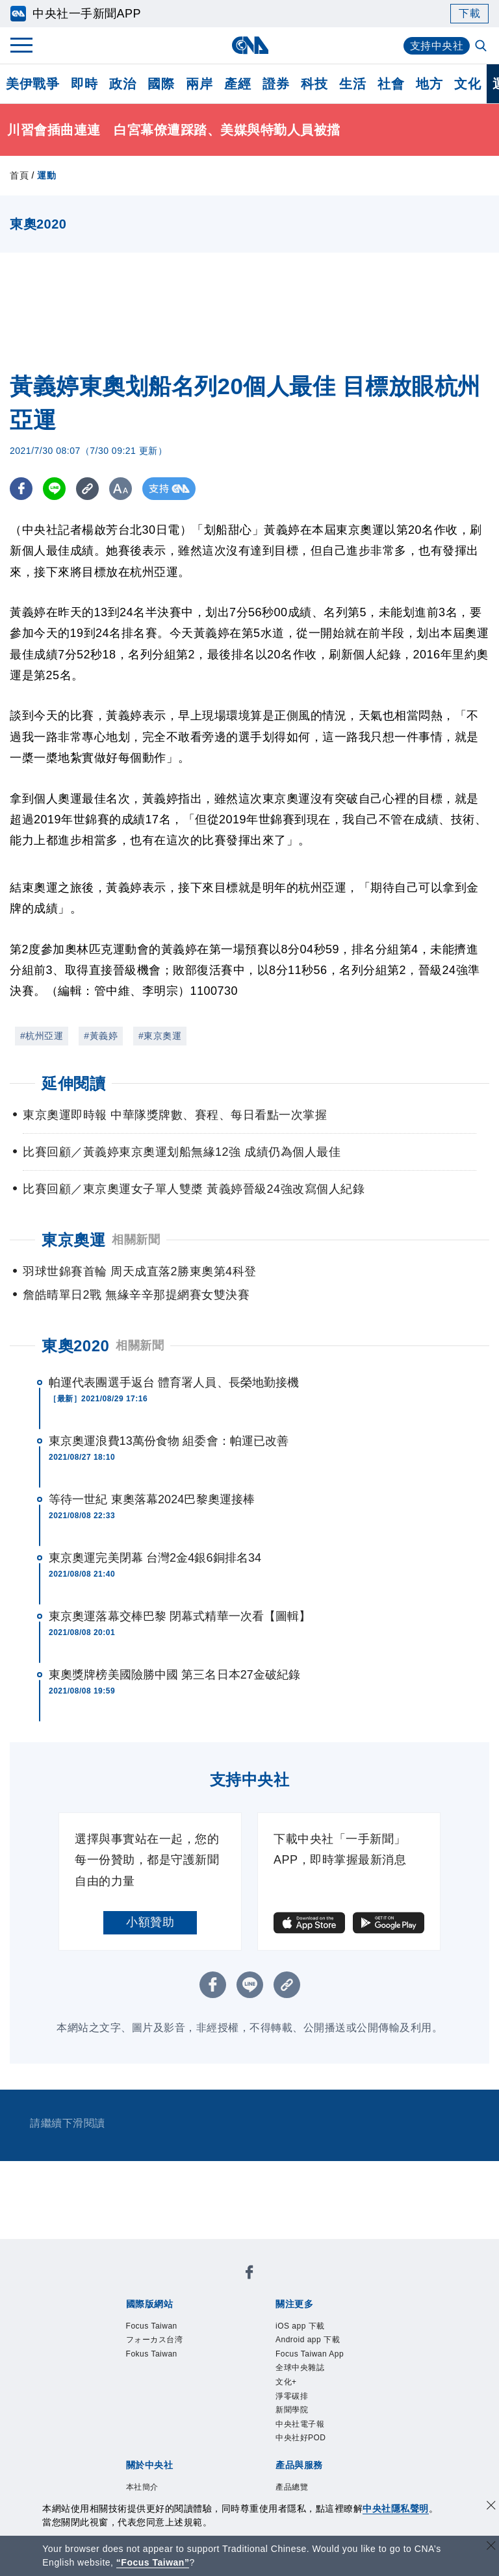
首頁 (19, 175)
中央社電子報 (299, 2424)
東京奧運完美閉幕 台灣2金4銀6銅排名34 (155, 1557)
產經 (237, 84)
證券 (275, 84)
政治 (122, 84)
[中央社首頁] (250, 45)
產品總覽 (291, 2487)
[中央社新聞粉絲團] (249, 2274)
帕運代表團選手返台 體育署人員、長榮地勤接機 (174, 1382)
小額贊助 (150, 1922)
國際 (160, 84)
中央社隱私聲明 (396, 2508)
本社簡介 (142, 2487)
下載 (469, 13)
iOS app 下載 (300, 2326)
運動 (46, 175)
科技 (314, 84)
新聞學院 (291, 2409)
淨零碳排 (291, 2396)
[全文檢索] (482, 47)
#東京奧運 (159, 1036)
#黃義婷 (101, 1036)
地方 (429, 84)
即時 (84, 84)
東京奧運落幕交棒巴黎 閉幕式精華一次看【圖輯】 (180, 1616)
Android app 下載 (307, 2339)
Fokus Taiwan (151, 2353)
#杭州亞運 (41, 1036)
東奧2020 (75, 1346)
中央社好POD (300, 2437)
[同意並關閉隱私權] (491, 2507)
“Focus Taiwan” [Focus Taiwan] (153, 2562)
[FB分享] (21, 488)
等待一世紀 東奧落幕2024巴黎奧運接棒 (152, 1499)
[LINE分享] (54, 488)
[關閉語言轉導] (491, 2547)
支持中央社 (437, 45)
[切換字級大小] (120, 488)
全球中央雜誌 (299, 2367)
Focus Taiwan (151, 2326)
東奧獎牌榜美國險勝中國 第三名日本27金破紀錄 (174, 1674)
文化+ (286, 2381)
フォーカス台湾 (154, 2339)
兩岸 (199, 84)
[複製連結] (87, 488)
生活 (352, 84)
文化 (467, 84)
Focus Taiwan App (309, 2353)
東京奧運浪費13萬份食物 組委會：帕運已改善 (168, 1440)
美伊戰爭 (32, 84)
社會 (390, 84)
